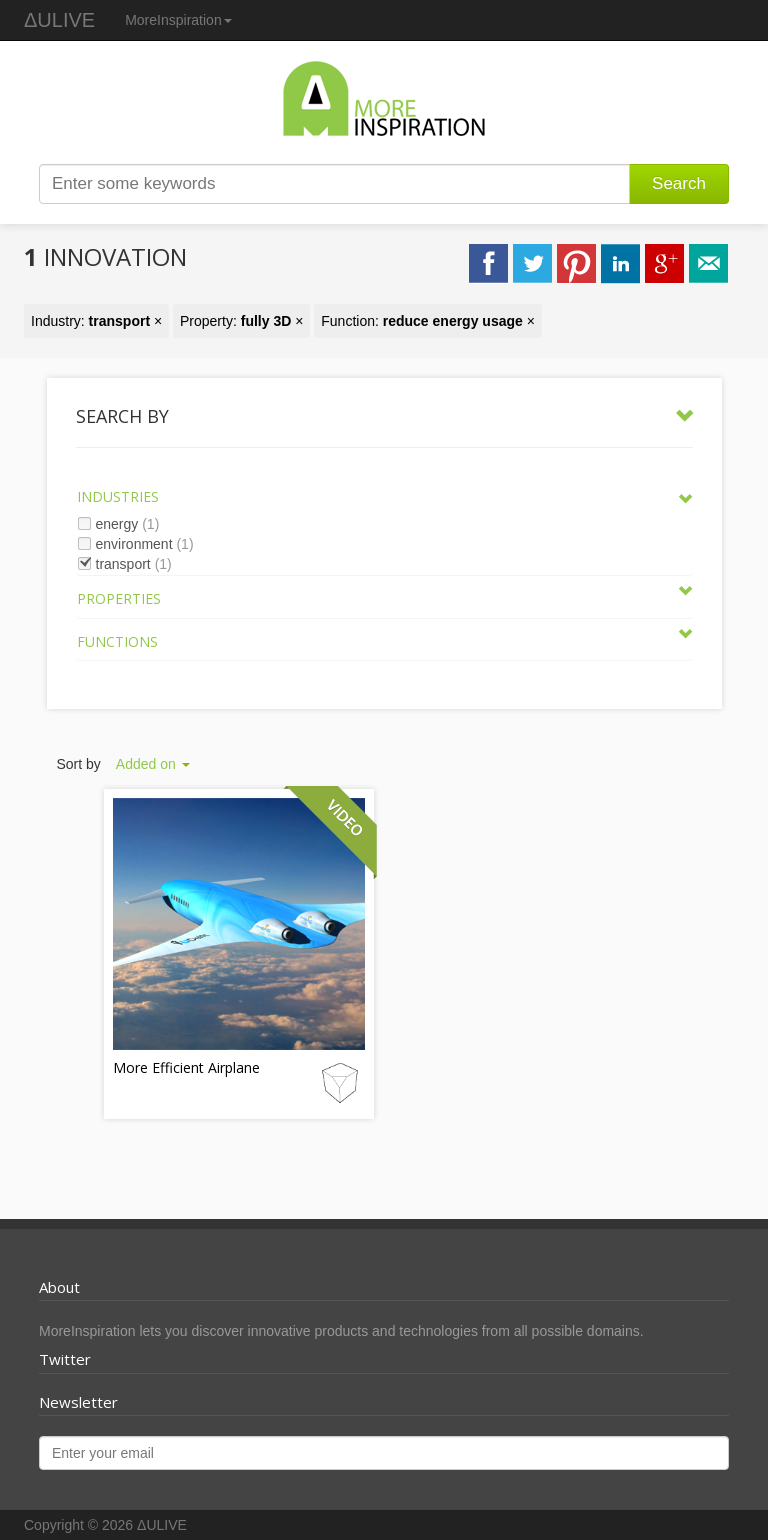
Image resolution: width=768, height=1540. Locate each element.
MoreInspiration (178, 20)
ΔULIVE (59, 20)
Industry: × (96, 321)
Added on (153, 764)
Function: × (428, 321)
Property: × (241, 321)
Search (679, 183)
